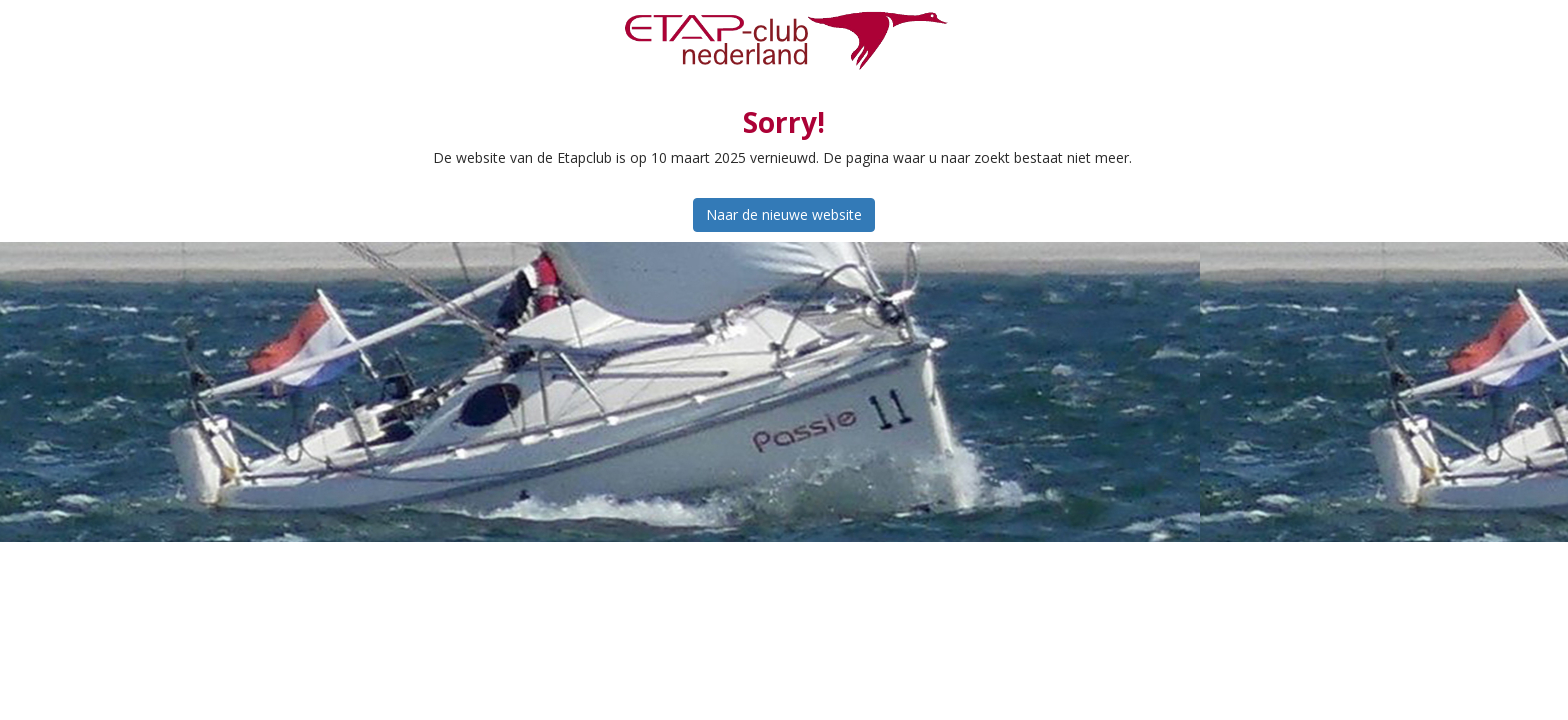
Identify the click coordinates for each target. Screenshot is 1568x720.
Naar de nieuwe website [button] (784, 214)
